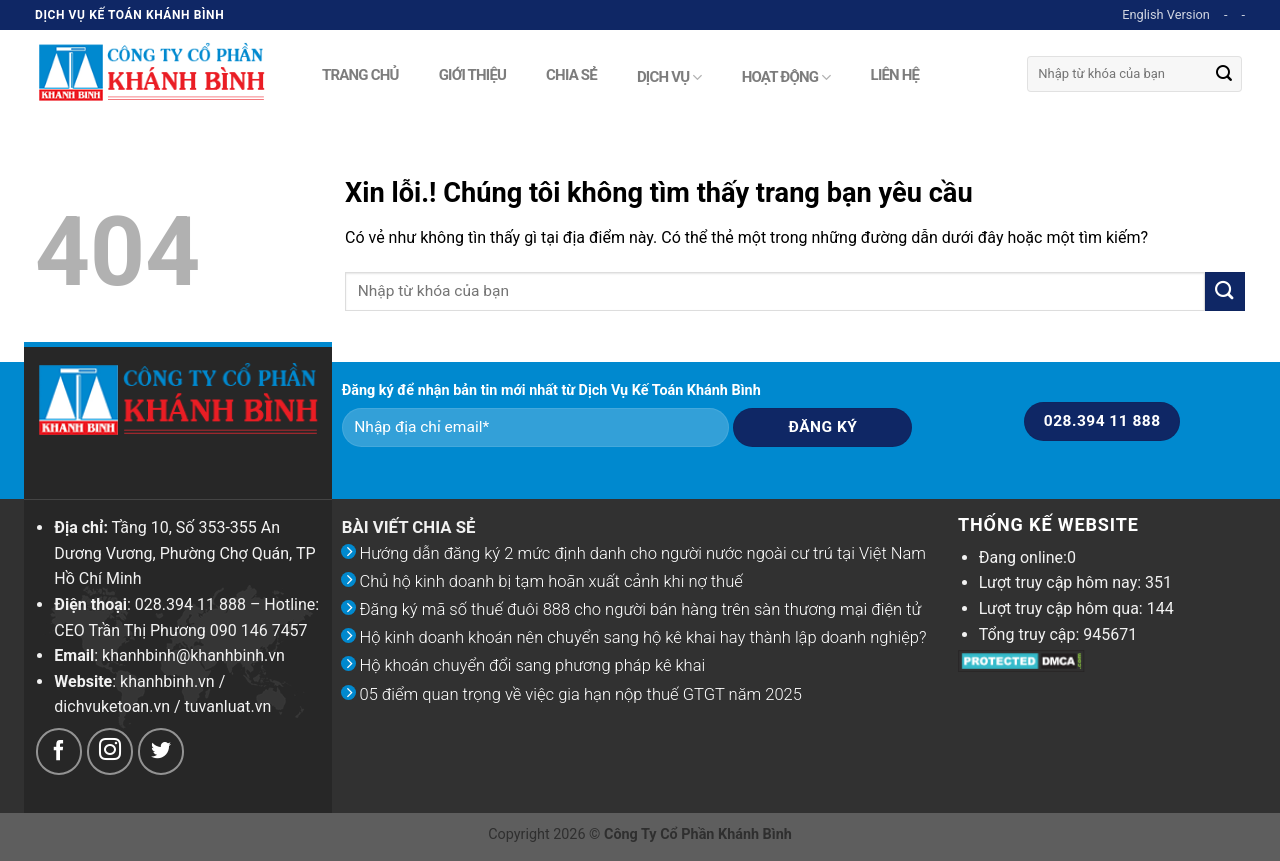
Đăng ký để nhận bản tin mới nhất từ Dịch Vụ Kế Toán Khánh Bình (551, 390)
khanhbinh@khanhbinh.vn (193, 655)
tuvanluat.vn (228, 706)
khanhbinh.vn (167, 681)
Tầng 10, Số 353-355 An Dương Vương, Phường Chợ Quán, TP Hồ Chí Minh (184, 553)
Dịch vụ (669, 77)
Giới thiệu (472, 73)
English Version (1166, 14)
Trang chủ (360, 73)
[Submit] (1224, 74)
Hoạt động (786, 77)
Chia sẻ (571, 73)
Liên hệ (895, 73)
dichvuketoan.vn (112, 706)
